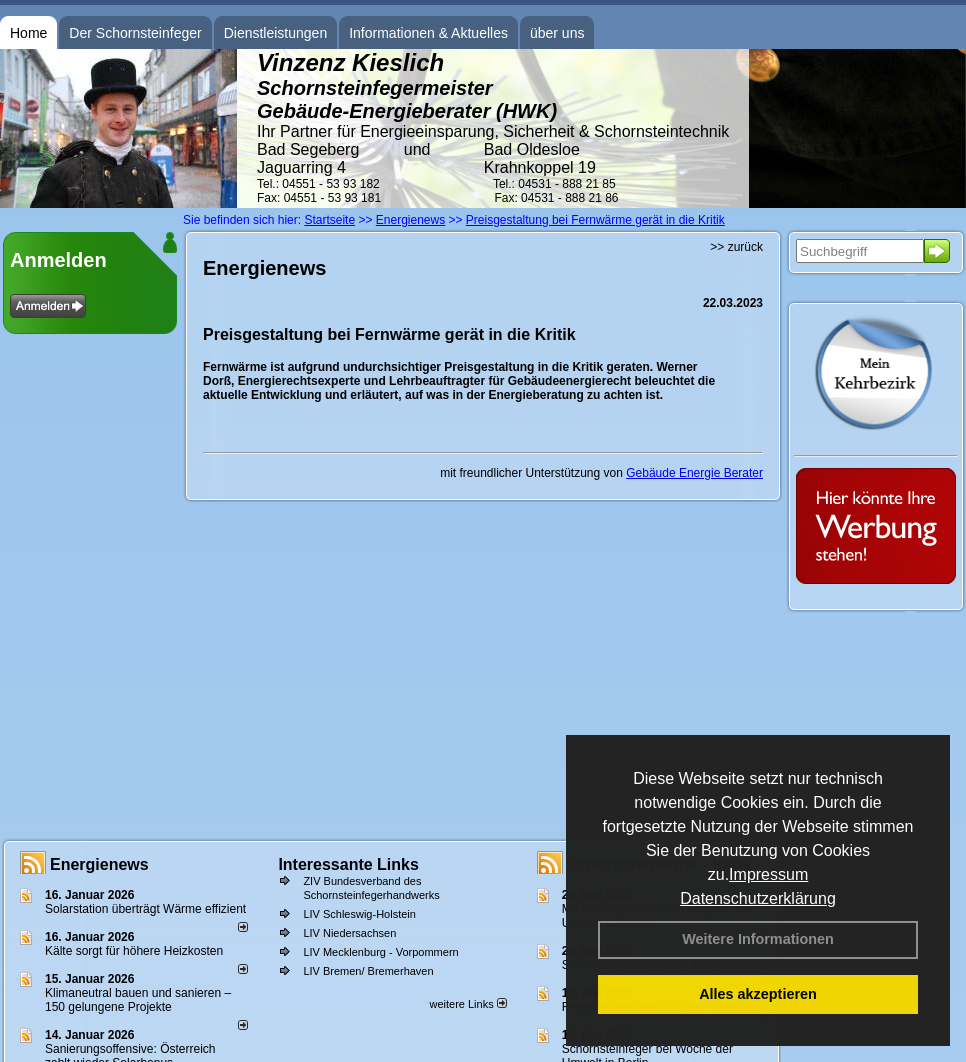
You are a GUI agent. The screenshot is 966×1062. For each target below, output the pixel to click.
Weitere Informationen (758, 939)
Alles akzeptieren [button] (758, 994)
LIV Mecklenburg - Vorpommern (380, 952)
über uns (557, 33)
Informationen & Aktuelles (428, 33)
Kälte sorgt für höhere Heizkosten (135, 951)
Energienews (99, 864)
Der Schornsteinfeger (135, 33)
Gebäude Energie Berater (694, 473)
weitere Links (467, 1004)
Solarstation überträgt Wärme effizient (145, 909)
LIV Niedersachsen (349, 933)
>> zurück (736, 247)
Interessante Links (348, 864)
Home (28, 33)
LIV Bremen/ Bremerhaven (368, 971)
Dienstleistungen (276, 33)
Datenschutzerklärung (758, 898)
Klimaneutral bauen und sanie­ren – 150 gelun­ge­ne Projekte (138, 1000)
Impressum (768, 874)
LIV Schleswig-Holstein (359, 914)
